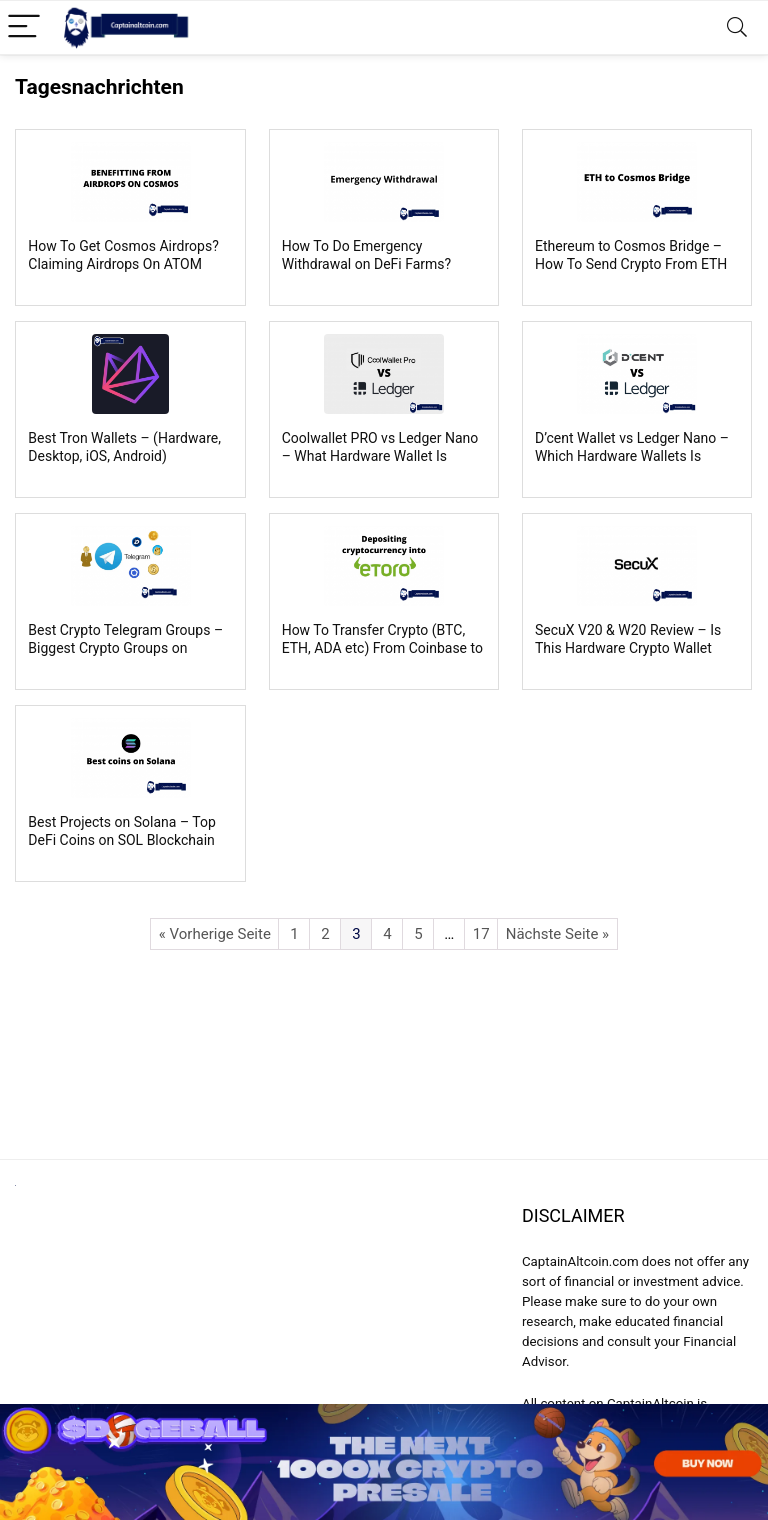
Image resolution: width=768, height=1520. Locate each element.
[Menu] (24, 27)
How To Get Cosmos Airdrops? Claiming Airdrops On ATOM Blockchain (123, 264)
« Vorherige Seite (215, 934)
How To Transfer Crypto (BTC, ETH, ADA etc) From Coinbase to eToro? (382, 648)
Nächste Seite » (557, 934)
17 (481, 934)
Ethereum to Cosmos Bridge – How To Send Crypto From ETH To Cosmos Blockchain (631, 264)
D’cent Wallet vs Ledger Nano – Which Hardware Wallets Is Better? (632, 456)
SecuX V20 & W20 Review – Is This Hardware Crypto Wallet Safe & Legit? (628, 648)
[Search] (737, 27)
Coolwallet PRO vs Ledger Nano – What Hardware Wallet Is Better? (380, 456)
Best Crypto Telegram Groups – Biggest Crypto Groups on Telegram (125, 648)
